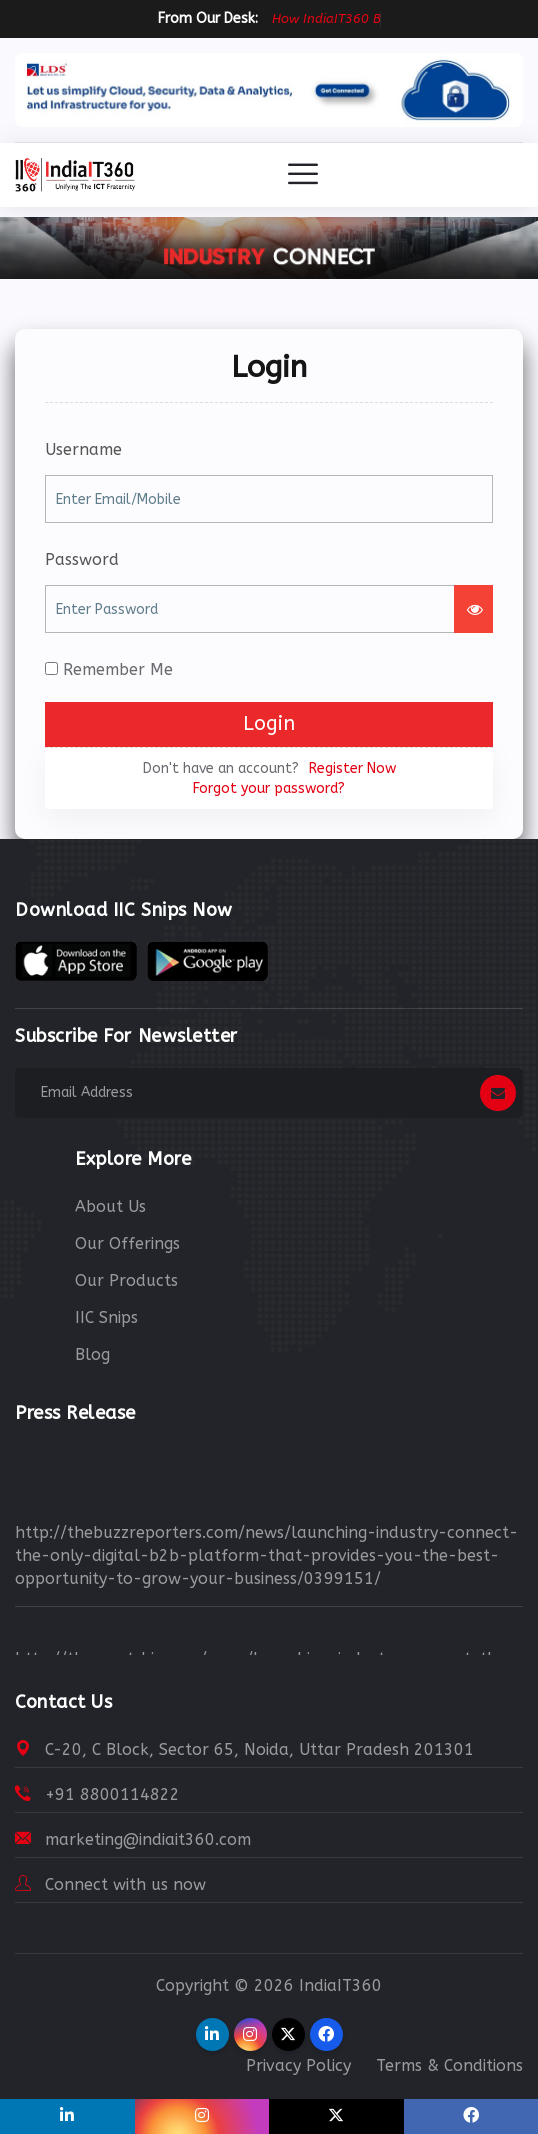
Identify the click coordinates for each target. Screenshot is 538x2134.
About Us (110, 1206)
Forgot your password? (269, 788)
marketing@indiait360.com (148, 1839)
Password (82, 559)
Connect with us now (125, 1884)
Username (83, 449)
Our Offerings (127, 1243)
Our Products (126, 1280)
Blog (92, 1354)
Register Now (352, 768)
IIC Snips (106, 1317)
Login (269, 723)
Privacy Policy (298, 2065)
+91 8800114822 (112, 1794)
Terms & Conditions (449, 2065)
